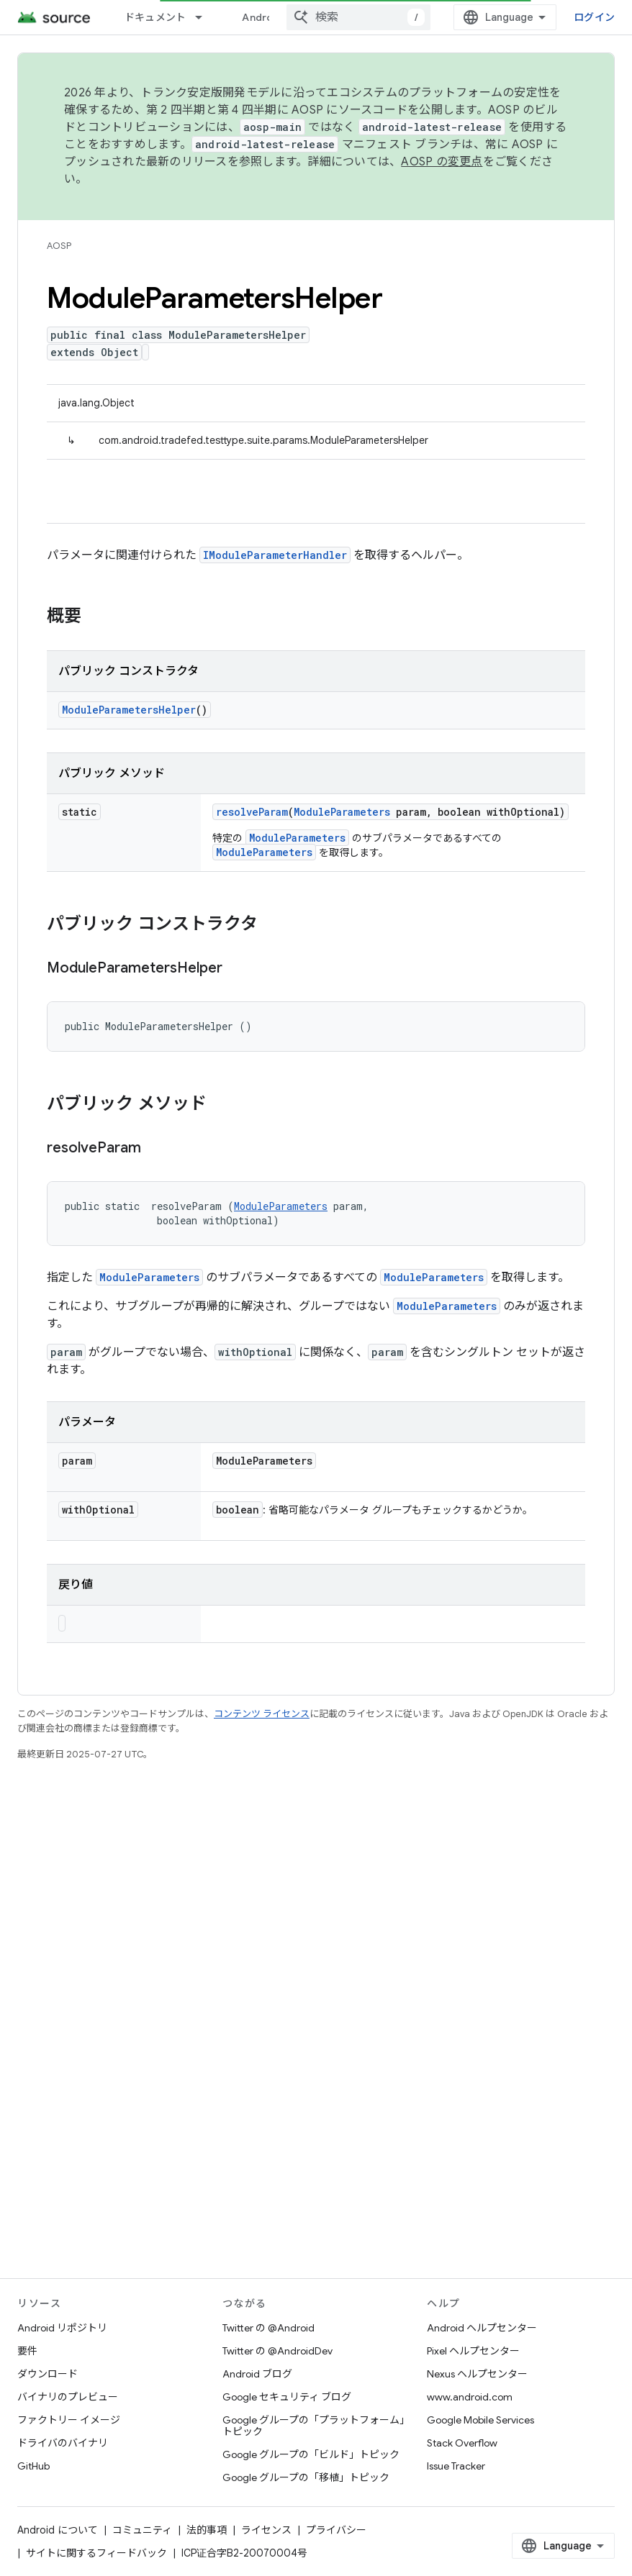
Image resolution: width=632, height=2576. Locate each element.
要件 (27, 2350)
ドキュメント (155, 17)
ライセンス (266, 2530)
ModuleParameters (342, 812)
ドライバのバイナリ (62, 2442)
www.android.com (470, 2396)
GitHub (33, 2465)
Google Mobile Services (480, 2419)
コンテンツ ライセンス (262, 1714)
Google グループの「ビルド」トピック (310, 2454)
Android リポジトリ (62, 2327)
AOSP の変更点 (441, 162)
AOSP (59, 246)
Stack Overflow (462, 2442)
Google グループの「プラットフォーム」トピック (316, 2425)
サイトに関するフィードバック (96, 2553)
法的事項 (206, 2530)
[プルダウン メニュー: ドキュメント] (205, 17)
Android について (57, 2530)
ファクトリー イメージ (68, 2419)
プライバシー (336, 2530)
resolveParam (252, 812)
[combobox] (358, 17)
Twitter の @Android (268, 2327)
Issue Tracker (456, 2465)
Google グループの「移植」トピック (305, 2477)
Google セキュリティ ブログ (286, 2396)
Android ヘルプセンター (482, 2327)
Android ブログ (257, 2373)
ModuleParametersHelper (129, 709)
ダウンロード (47, 2373)
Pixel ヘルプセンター (473, 2350)
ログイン (594, 17)
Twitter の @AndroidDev (277, 2350)
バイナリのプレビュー (67, 2396)
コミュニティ (142, 2530)
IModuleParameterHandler (275, 555)
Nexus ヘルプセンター (477, 2373)
